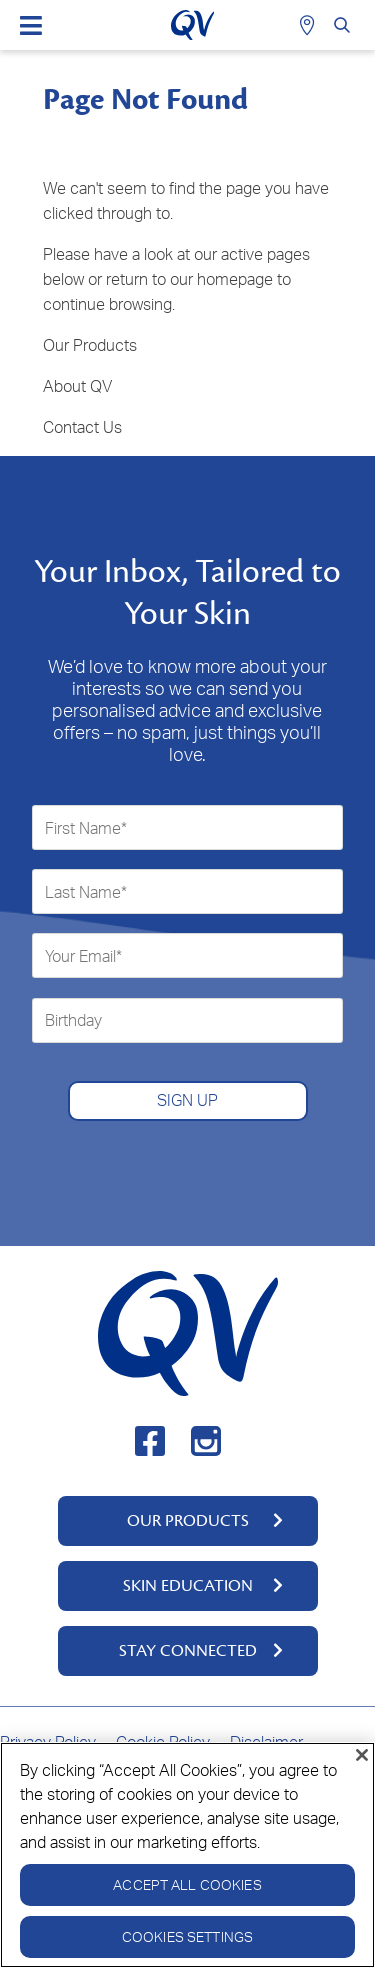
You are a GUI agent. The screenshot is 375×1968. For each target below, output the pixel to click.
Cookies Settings (187, 1936)
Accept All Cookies (187, 1884)
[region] (187, 1855)
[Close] (362, 1755)
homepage (235, 279)
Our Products (90, 345)
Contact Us (82, 427)
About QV (77, 386)
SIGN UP (187, 1100)
